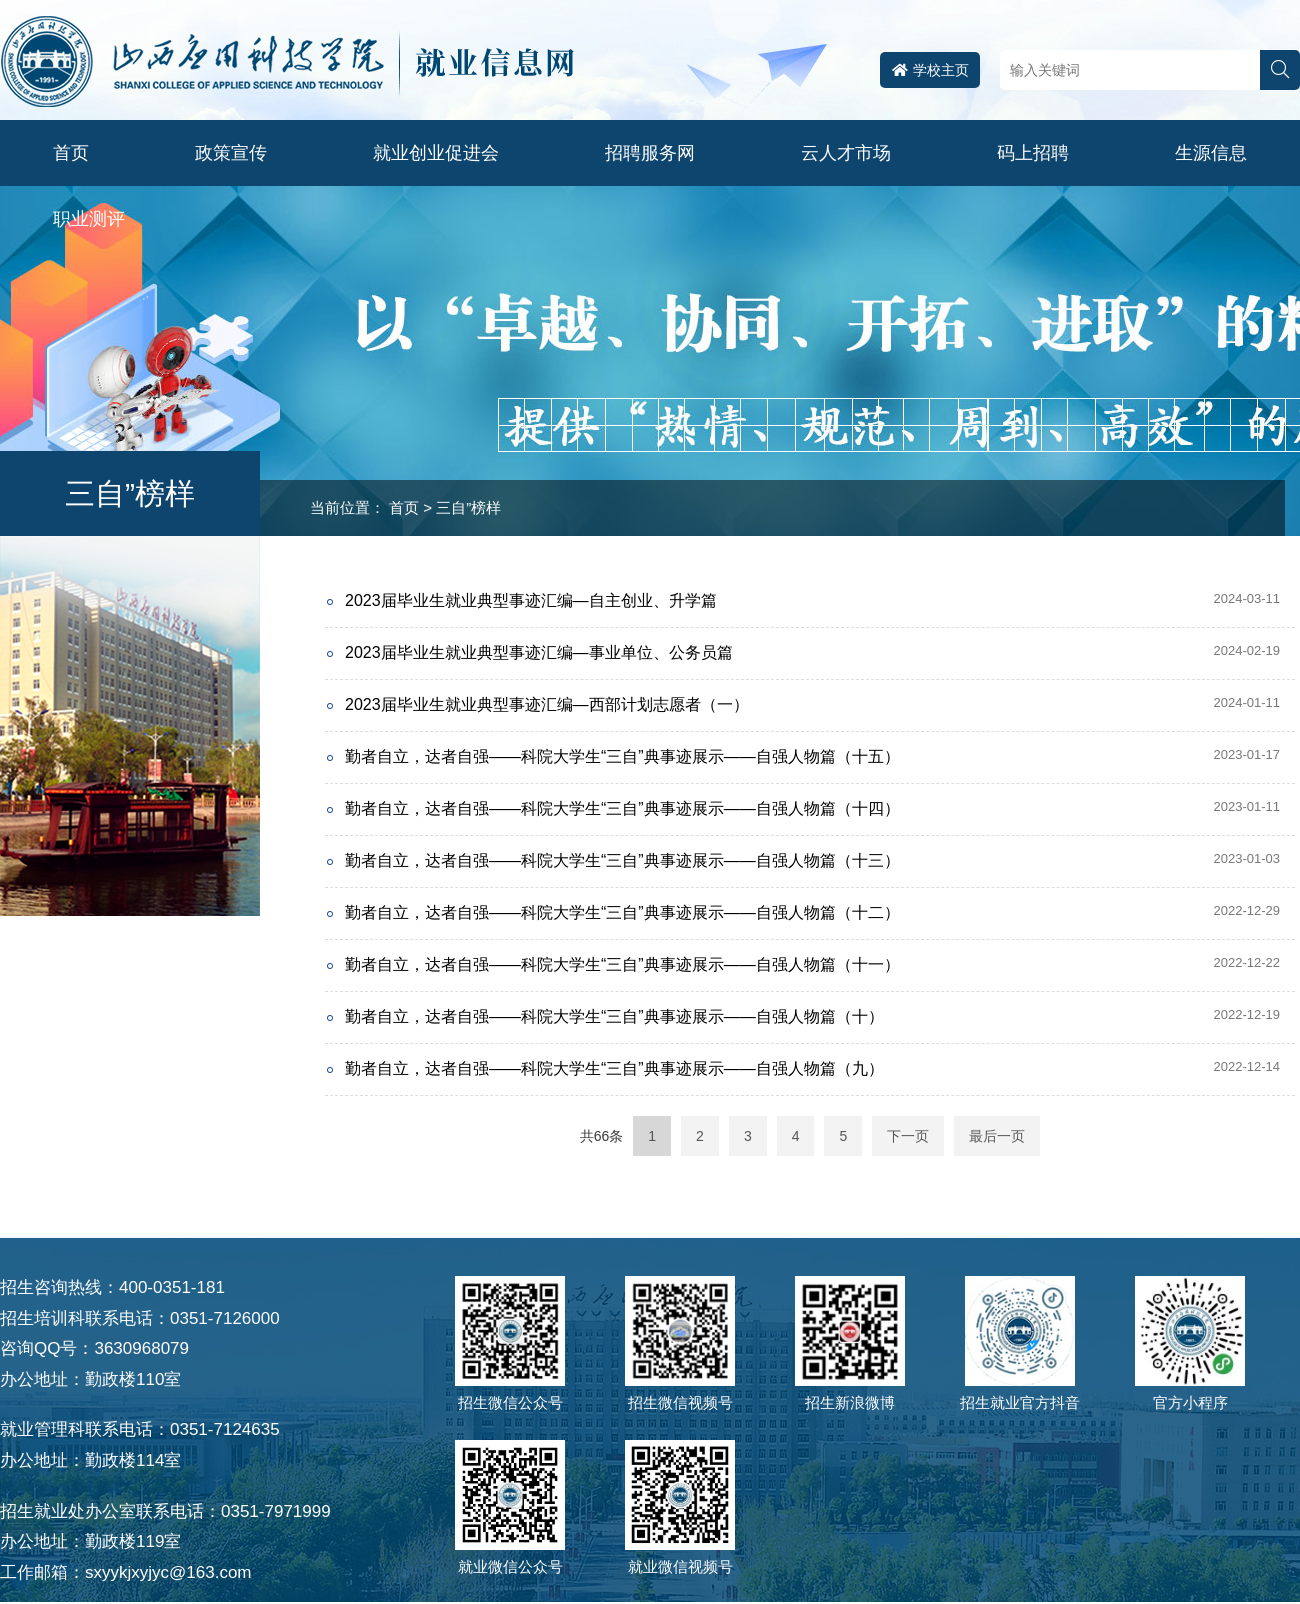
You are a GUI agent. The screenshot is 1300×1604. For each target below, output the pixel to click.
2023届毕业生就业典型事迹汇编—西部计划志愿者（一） (547, 704)
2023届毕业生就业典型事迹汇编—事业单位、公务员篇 (539, 652)
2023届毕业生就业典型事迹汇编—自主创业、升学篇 (531, 600)
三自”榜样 (468, 507)
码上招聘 (1033, 153)
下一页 (908, 1136)
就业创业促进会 (436, 153)
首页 (71, 153)
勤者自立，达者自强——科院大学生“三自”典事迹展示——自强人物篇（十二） (622, 912)
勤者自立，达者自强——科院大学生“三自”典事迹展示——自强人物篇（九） (614, 1068)
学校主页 (930, 70)
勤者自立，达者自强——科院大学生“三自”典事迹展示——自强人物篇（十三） (622, 860)
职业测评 (89, 219)
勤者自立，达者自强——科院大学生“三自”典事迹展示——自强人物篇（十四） (622, 808)
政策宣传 (231, 153)
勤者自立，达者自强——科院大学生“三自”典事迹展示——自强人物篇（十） (614, 1016)
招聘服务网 (650, 153)
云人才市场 (846, 153)
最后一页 (997, 1136)
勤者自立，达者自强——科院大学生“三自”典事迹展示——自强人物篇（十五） (622, 756)
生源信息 (1211, 153)
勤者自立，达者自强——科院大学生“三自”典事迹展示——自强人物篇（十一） (622, 964)
